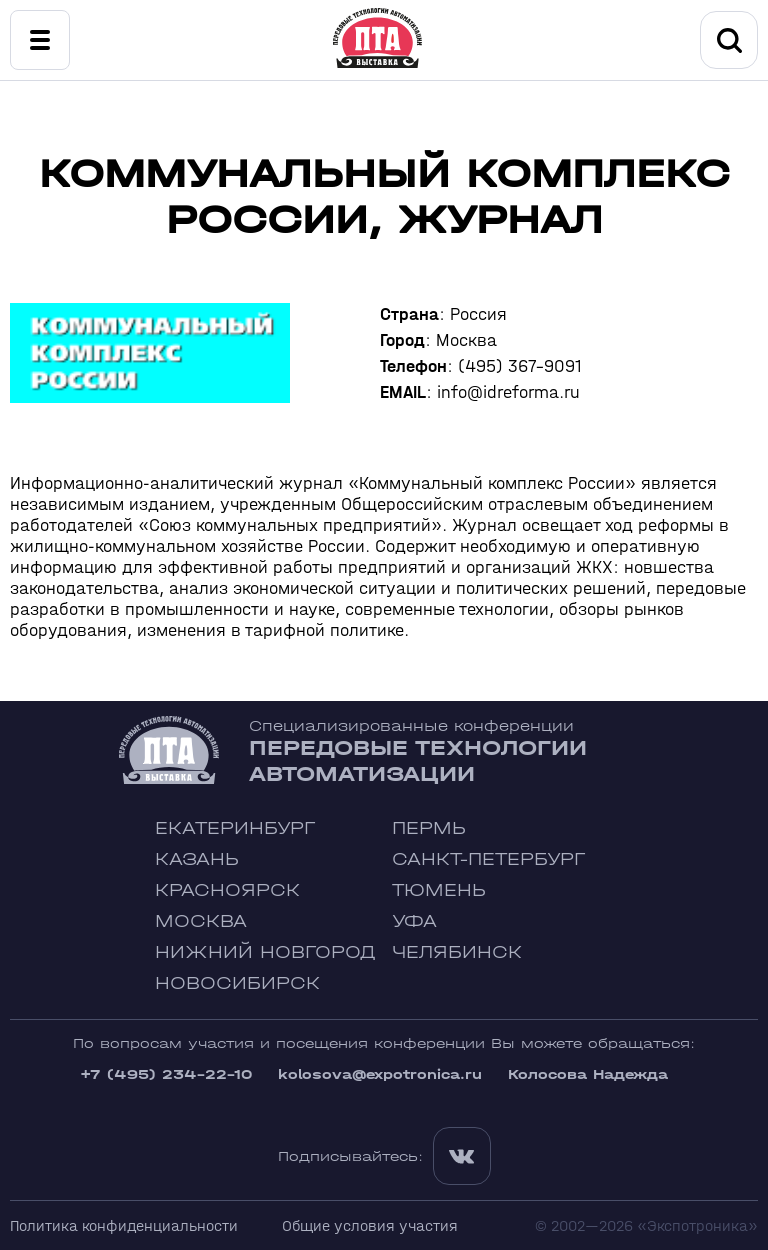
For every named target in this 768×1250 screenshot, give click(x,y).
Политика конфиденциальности (124, 1225)
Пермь (429, 828)
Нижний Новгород (265, 952)
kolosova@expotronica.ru (380, 1074)
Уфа (414, 921)
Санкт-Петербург (488, 859)
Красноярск (227, 890)
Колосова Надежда (588, 1074)
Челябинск (457, 952)
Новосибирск (237, 983)
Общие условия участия (370, 1225)
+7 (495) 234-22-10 (166, 1074)
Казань (197, 859)
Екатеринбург (235, 828)
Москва (201, 921)
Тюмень (439, 890)
